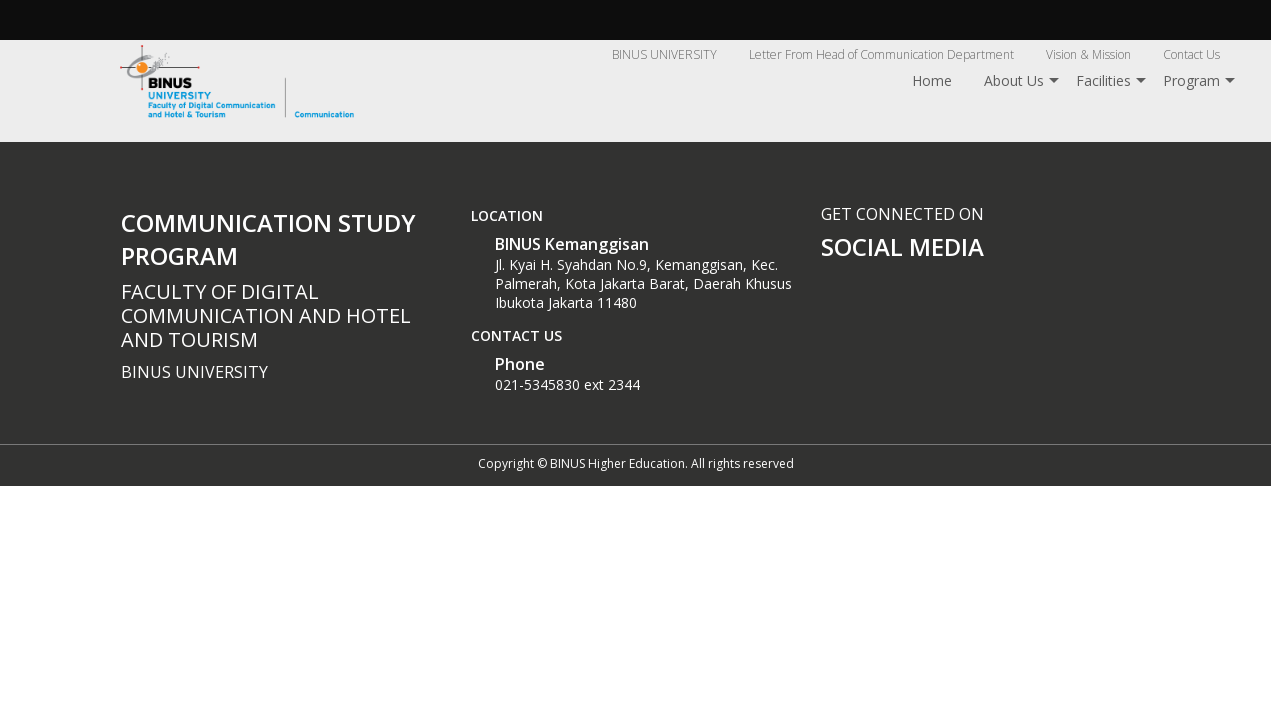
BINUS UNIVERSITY (664, 54)
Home (932, 80)
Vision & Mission (1088, 54)
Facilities (1103, 80)
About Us (1014, 80)
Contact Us (1191, 54)
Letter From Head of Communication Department (881, 54)
